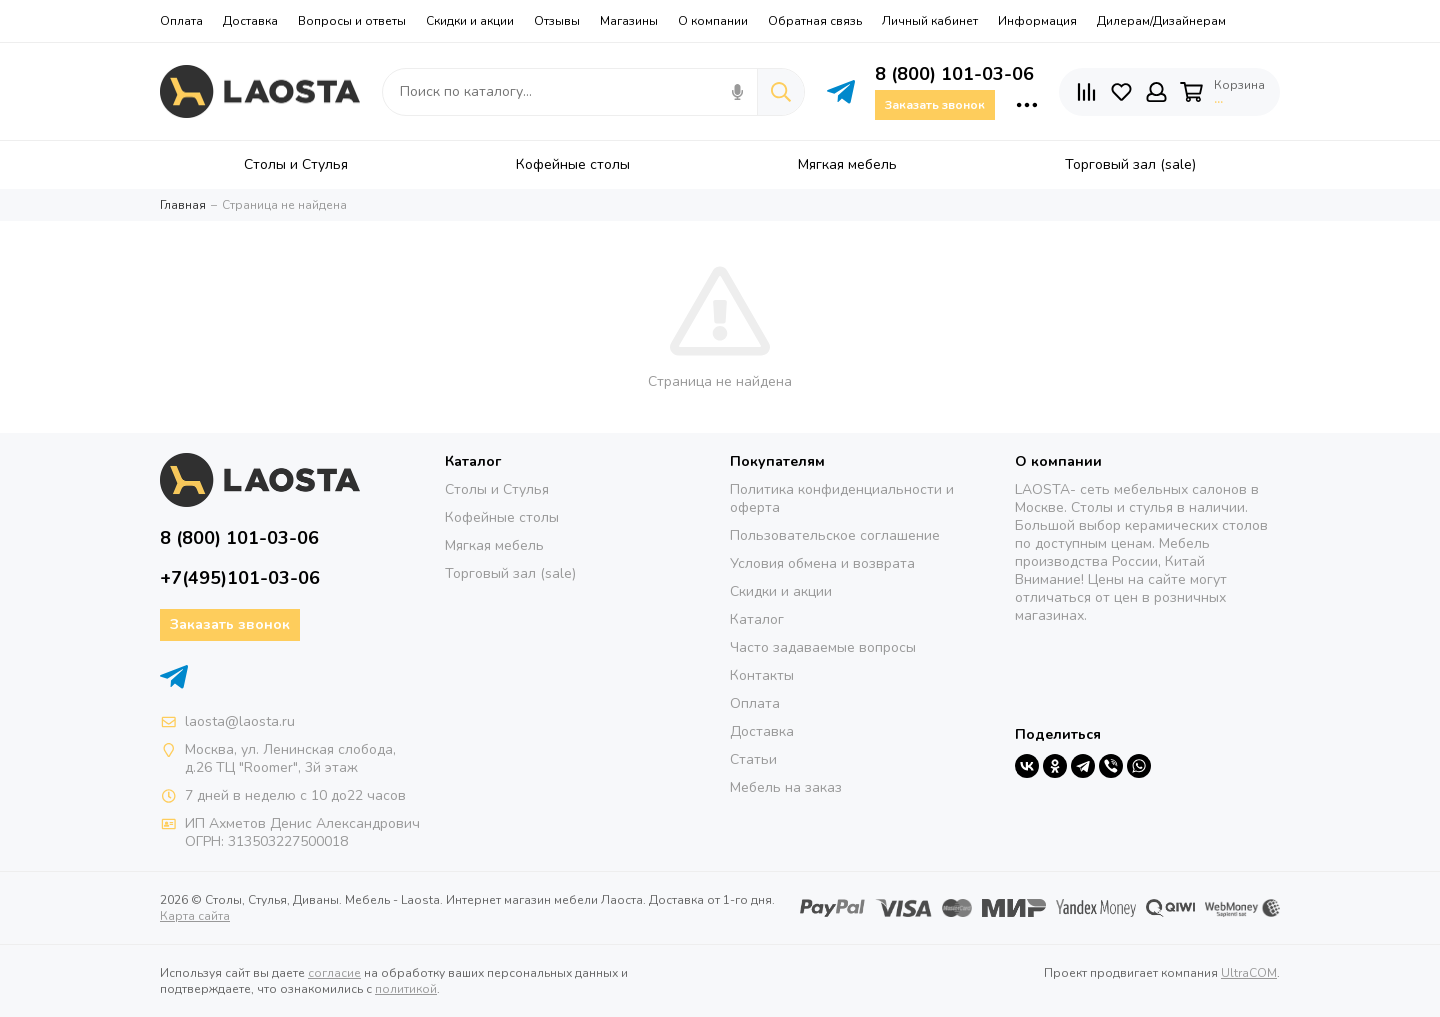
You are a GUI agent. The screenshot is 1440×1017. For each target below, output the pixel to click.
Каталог (757, 619)
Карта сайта (195, 916)
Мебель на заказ (786, 787)
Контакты (762, 675)
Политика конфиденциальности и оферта (842, 498)
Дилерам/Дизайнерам (1161, 21)
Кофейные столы (502, 517)
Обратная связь (815, 21)
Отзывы (557, 21)
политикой (406, 989)
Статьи (753, 759)
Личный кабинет (930, 21)
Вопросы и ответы (352, 21)
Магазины (629, 21)
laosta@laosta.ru (240, 721)
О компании (713, 21)
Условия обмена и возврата (822, 563)
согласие (334, 973)
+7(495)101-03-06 (240, 578)
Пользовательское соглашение (835, 535)
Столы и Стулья (497, 489)
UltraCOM (1249, 973)
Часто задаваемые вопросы (823, 647)
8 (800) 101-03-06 (954, 74)
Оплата (181, 21)
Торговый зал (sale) (510, 573)
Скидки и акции (470, 21)
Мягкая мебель (494, 545)
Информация (1037, 21)
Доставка (250, 21)
